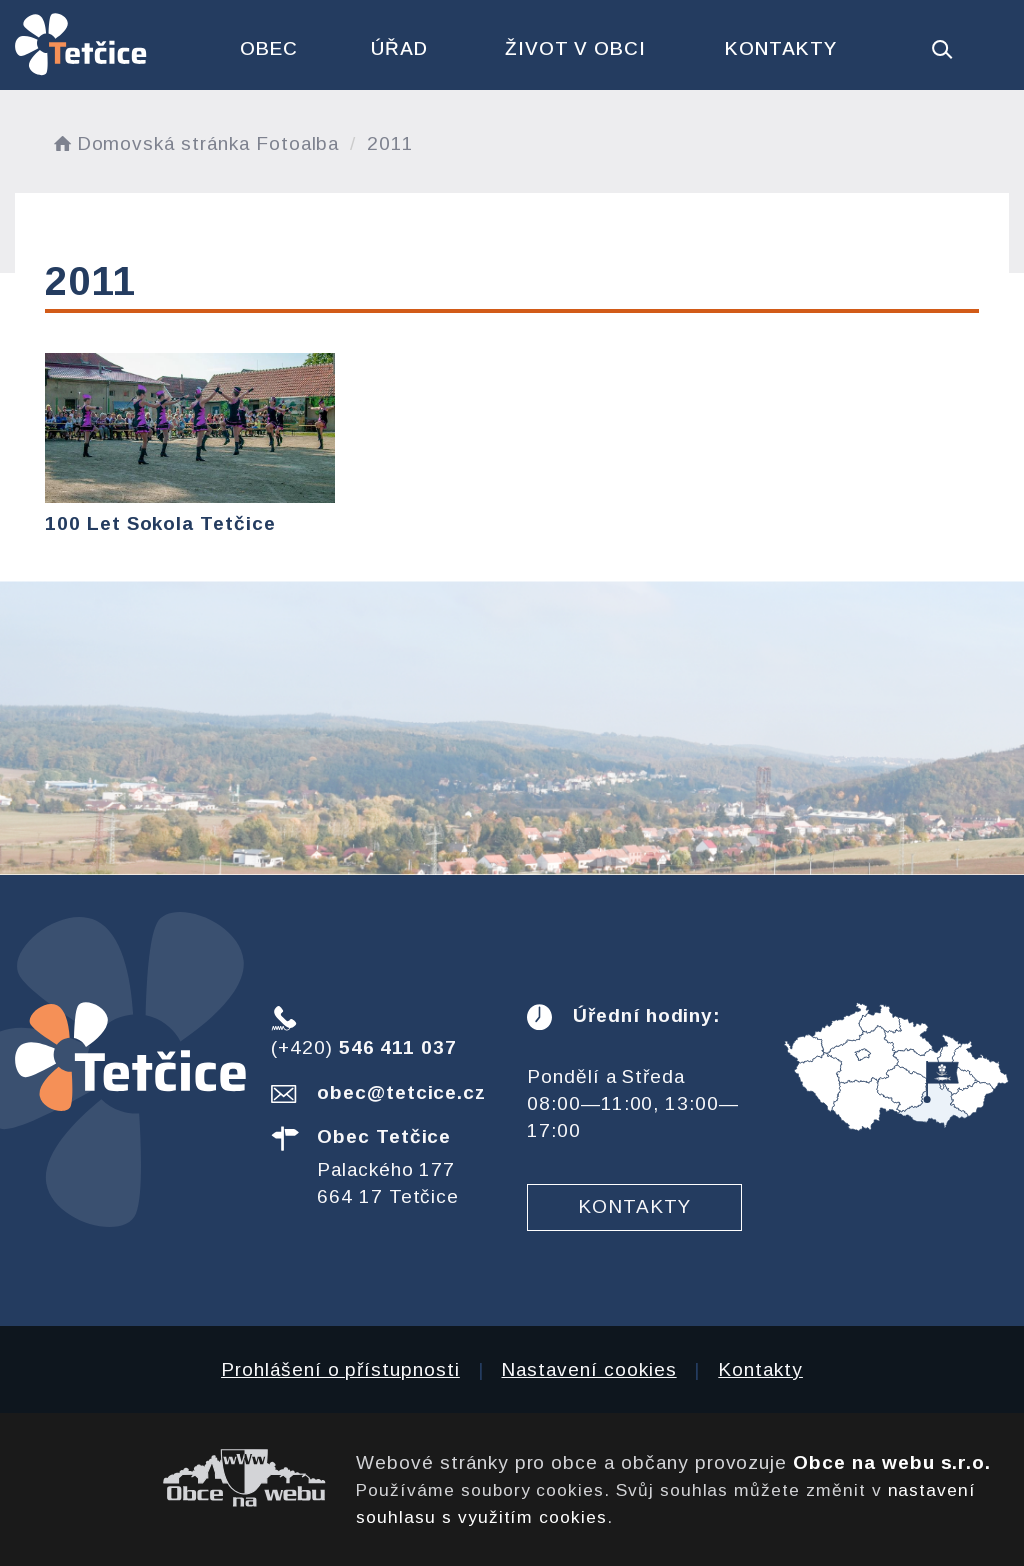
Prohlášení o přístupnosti (340, 1369)
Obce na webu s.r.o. (892, 1462)
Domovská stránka (150, 143)
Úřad (399, 48)
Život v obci (575, 48)
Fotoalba (298, 143)
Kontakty (781, 48)
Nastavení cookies (588, 1369)
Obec (269, 48)
